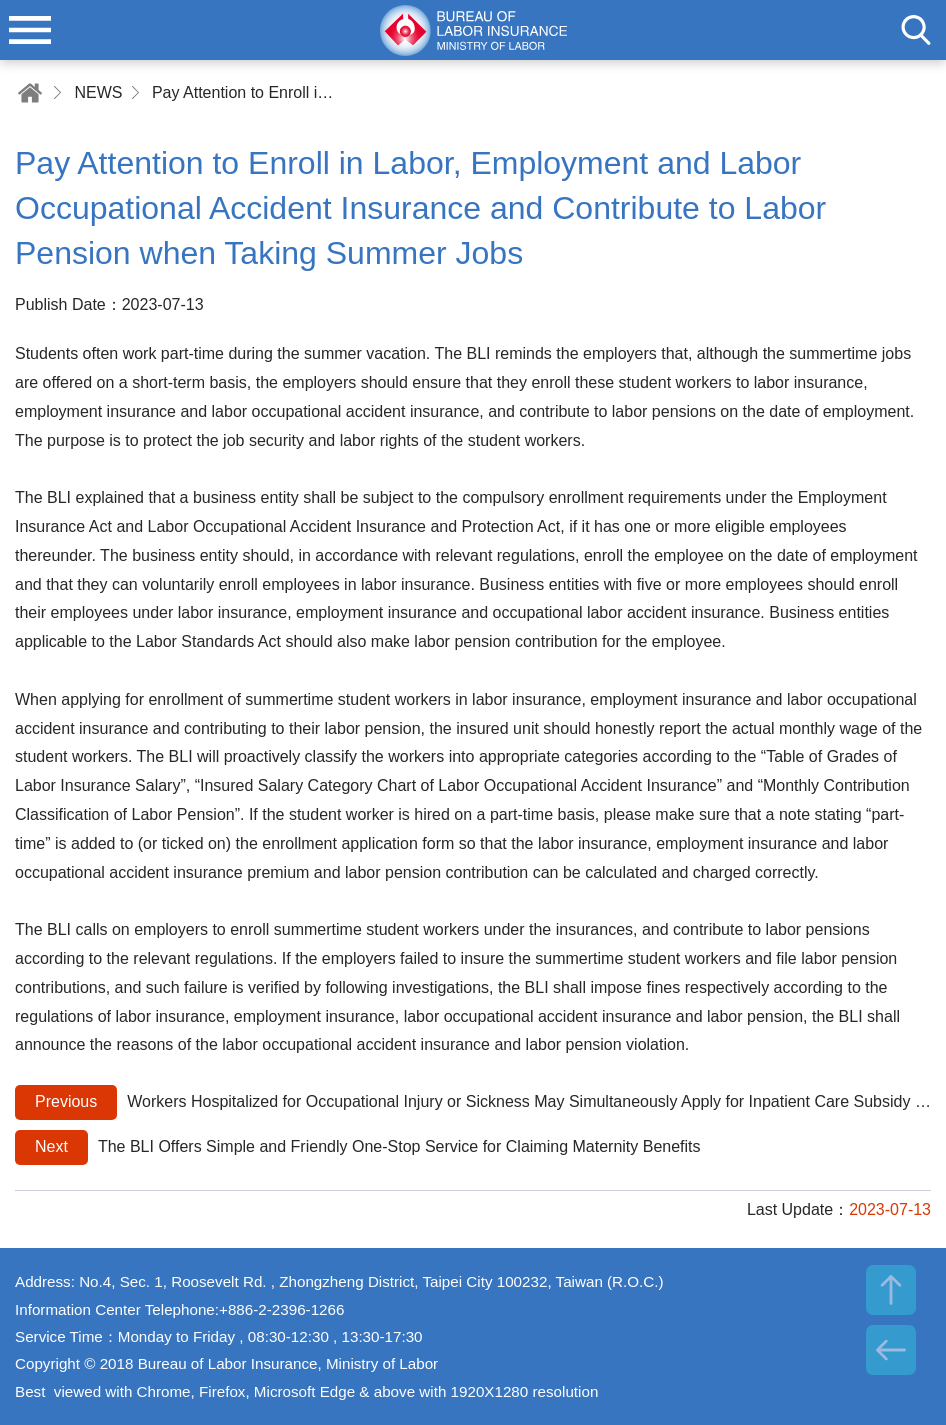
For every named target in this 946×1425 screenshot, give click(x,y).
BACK (891, 1350)
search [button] (916, 30)
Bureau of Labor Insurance (473, 30)
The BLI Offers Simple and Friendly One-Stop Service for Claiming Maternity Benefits (358, 1147)
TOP (891, 1290)
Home (30, 92)
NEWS (98, 92)
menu (30, 30)
